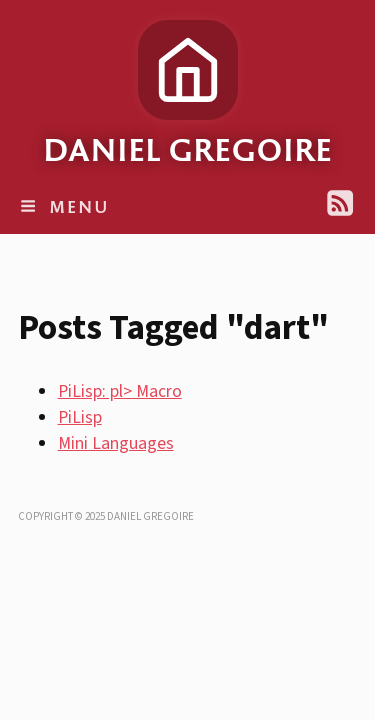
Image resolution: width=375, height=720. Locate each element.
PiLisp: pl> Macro (120, 391)
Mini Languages (116, 443)
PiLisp (80, 417)
